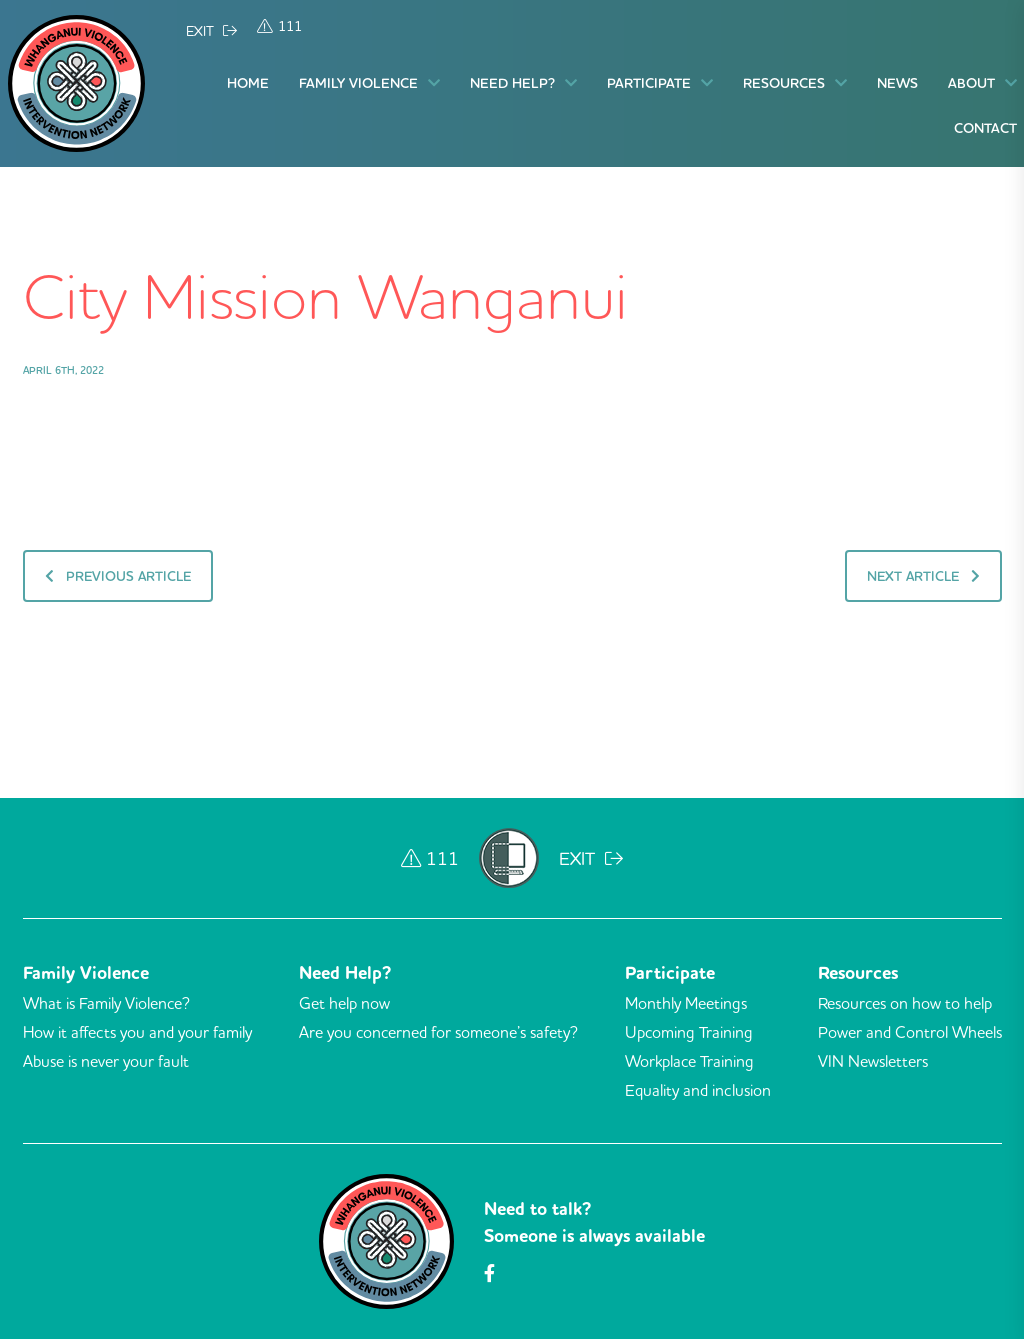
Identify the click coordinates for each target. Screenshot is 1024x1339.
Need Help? (523, 83)
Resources (795, 83)
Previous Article (120, 576)
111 (279, 26)
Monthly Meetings (686, 1003)
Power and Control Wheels (910, 1032)
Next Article (921, 576)
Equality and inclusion (698, 1090)
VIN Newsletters (873, 1061)
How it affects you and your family (137, 1032)
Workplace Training (689, 1061)
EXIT (211, 31)
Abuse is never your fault (106, 1061)
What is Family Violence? (106, 1003)
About (982, 83)
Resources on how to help (905, 1003)
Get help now (344, 1003)
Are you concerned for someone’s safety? (438, 1032)
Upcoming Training (689, 1032)
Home (248, 83)
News (897, 83)
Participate (660, 83)
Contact (985, 128)
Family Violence (369, 83)
